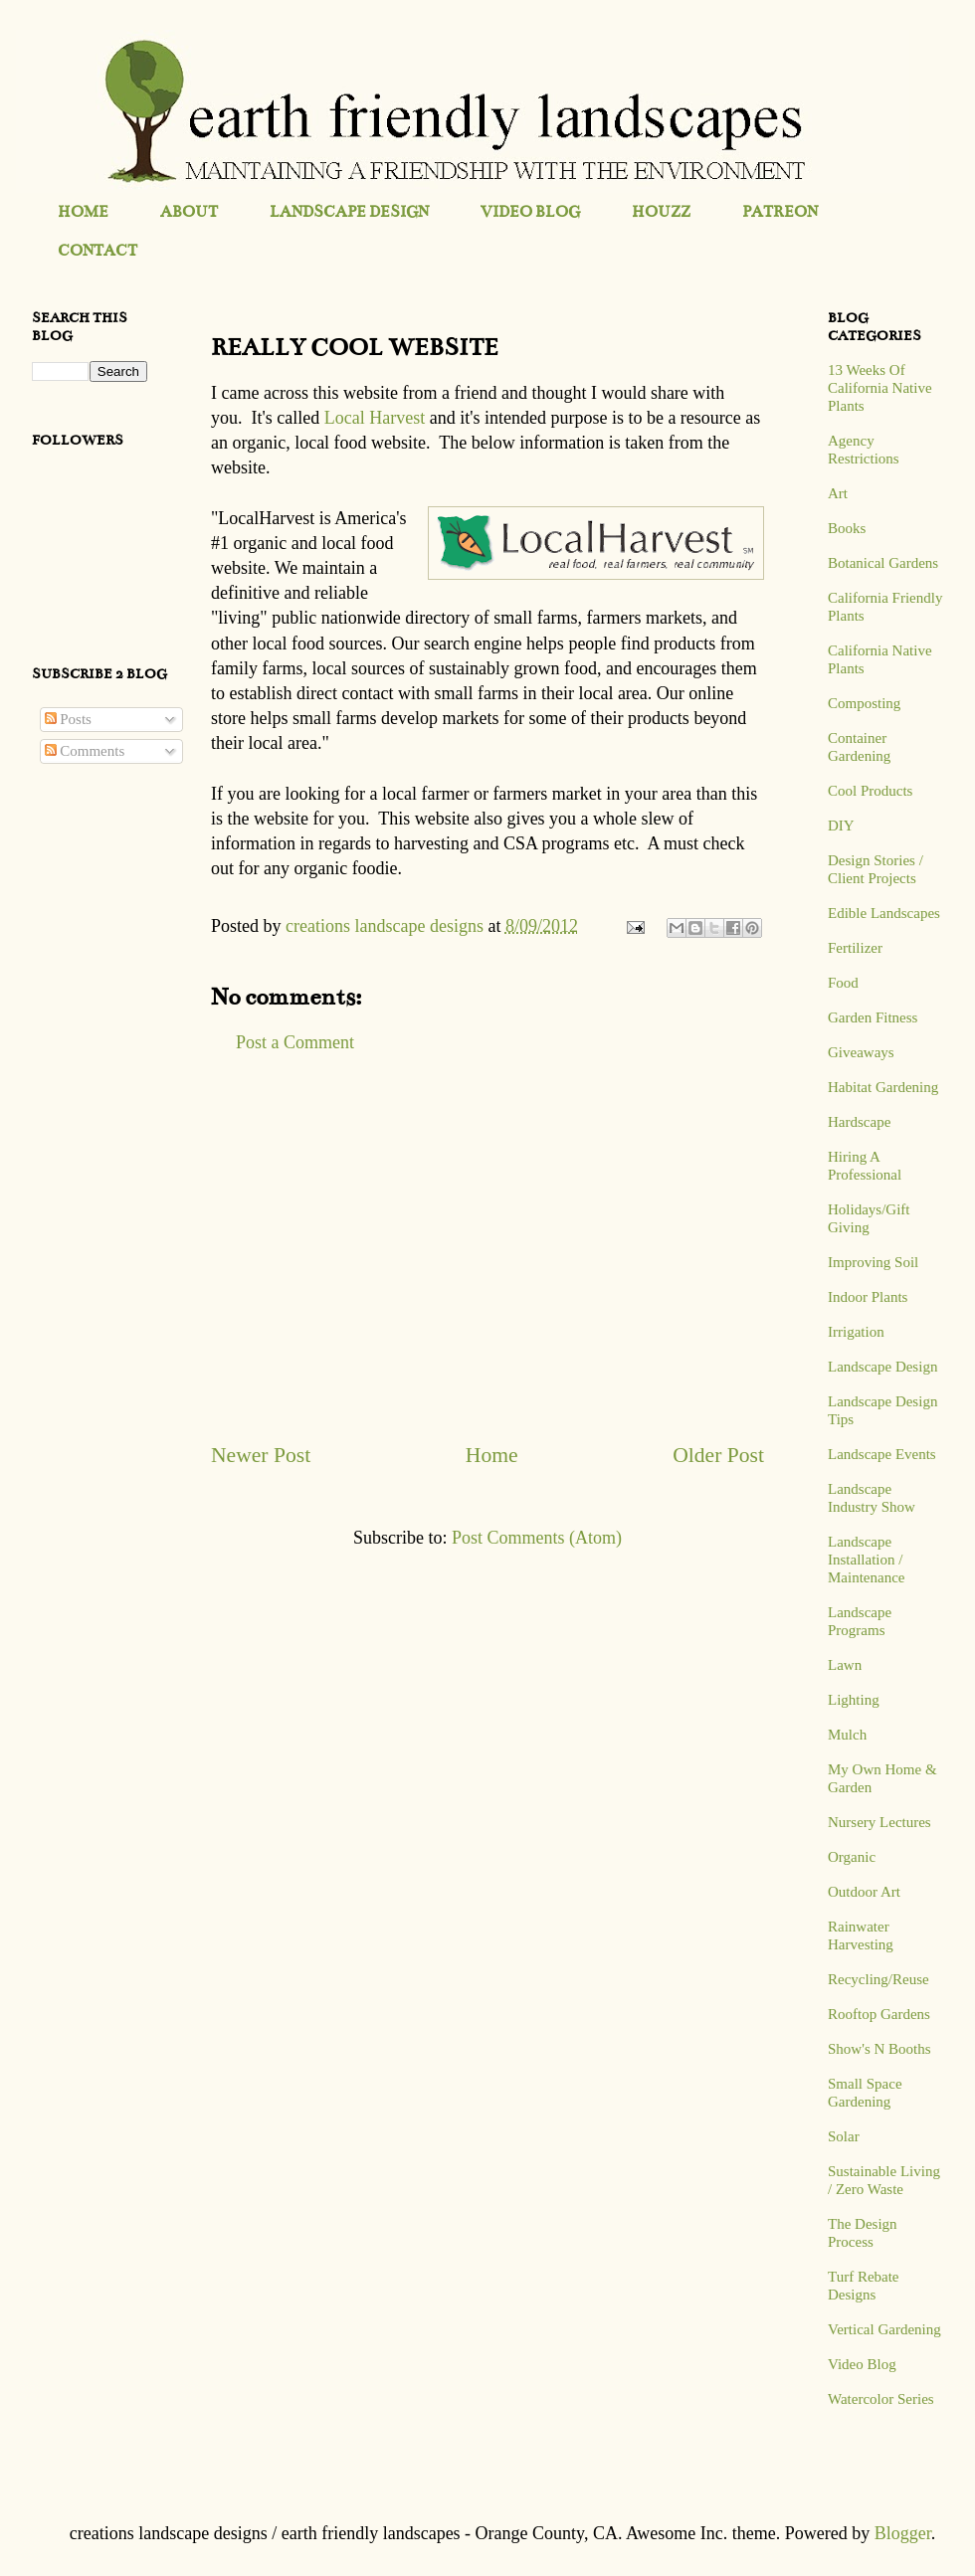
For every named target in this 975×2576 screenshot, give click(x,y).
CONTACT (97, 250)
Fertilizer (855, 948)
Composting (864, 703)
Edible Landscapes (884, 913)
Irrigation (856, 1332)
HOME (83, 211)
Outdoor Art (864, 1892)
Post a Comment (295, 1042)
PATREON (780, 211)
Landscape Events (882, 1454)
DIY (841, 825)
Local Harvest (374, 418)
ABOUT (189, 211)
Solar (844, 2136)
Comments (85, 751)
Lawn (845, 1665)
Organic (852, 1857)
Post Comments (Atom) (537, 1538)
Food (843, 983)
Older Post (718, 1455)
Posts (68, 719)
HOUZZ (661, 211)
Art (838, 493)
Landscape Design (882, 1367)
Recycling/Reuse (878, 1979)
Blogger (903, 2533)
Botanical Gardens (883, 563)
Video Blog (862, 2364)
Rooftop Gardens (879, 2014)
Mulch (847, 1735)
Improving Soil (873, 1262)
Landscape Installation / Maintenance (866, 1559)
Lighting (853, 1700)
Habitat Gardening (883, 1087)
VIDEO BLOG (530, 211)
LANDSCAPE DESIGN (349, 211)
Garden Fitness (872, 1017)
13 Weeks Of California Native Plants (880, 388)
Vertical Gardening (884, 2329)
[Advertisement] (487, 1247)
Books (847, 528)
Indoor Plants (867, 1297)
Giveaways (861, 1052)
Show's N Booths (879, 2049)
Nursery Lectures (879, 1822)
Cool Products (870, 791)
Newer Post (260, 1455)
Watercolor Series (881, 2399)
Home (492, 1455)
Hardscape (859, 1122)
